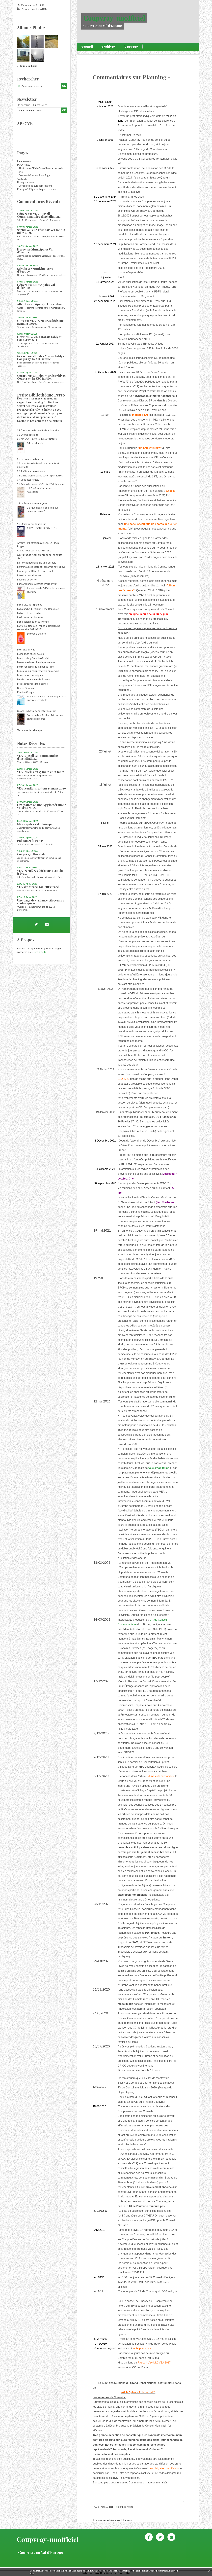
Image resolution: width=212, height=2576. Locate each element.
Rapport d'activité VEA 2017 (154, 2362)
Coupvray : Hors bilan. (46, 304)
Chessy (170, 490)
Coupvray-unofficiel (114, 17)
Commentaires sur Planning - (34, 175)
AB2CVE (22, 178)
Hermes (22, 337)
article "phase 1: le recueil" (138, 2392)
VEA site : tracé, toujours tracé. (38, 887)
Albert (21, 304)
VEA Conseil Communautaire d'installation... (39, 215)
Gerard (22, 356)
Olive (21, 321)
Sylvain (22, 269)
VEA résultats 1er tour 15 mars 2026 (41, 231)
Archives (108, 46)
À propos (131, 46)
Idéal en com (24, 161)
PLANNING (23, 164)
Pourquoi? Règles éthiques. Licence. (36, 189)
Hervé (21, 249)
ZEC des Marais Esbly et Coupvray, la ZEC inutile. (41, 357)
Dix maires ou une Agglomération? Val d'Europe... (41, 806)
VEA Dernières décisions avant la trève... (40, 322)
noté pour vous (142, 2348)
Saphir (21, 230)
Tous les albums (28, 66)
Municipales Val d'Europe (35, 250)
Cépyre (22, 214)
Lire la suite (40, 951)
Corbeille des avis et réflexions (35, 185)
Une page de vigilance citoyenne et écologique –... (41, 901)
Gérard (22, 376)
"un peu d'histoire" (149, 448)
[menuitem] (87, 47)
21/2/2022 (123, 1078)
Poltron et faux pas (30, 841)
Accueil (87, 46)
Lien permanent (103, 2507)
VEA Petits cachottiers (161, 1776)
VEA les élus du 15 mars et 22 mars (40, 772)
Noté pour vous (25, 182)
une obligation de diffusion (163, 2468)
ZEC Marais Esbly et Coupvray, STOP (39, 338)
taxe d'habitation (158, 1468)
